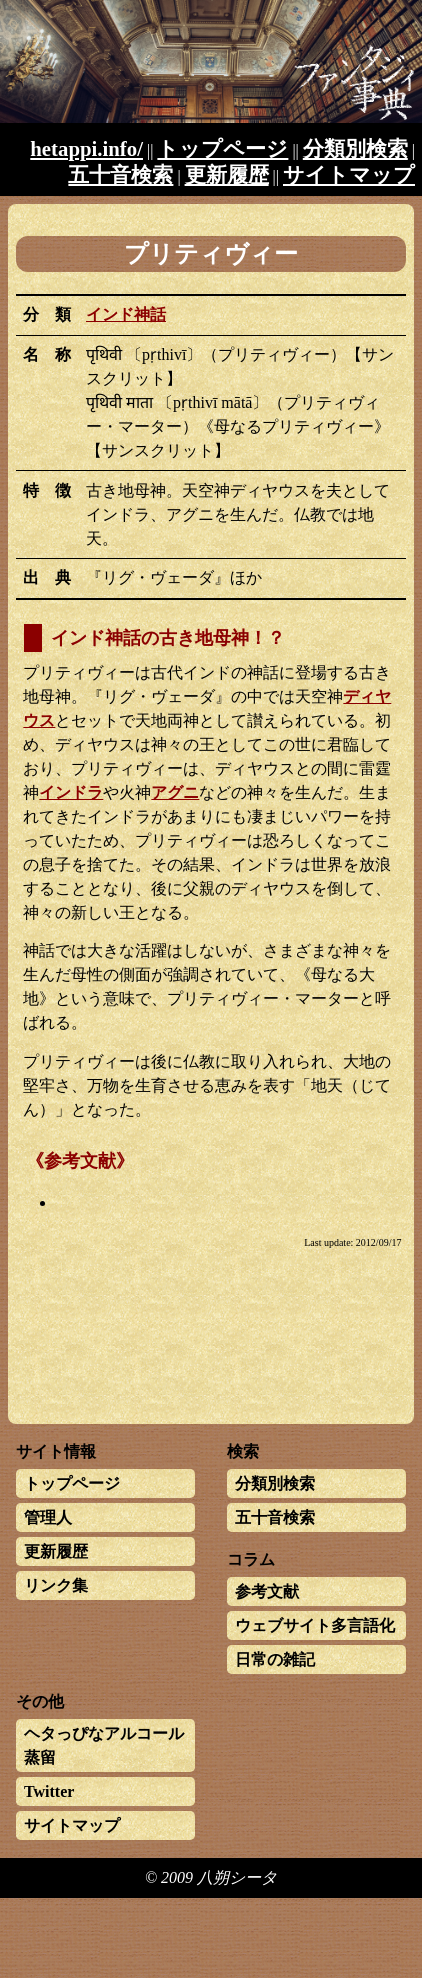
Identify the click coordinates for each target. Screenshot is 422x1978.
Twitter (49, 1791)
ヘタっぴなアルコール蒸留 (104, 1745)
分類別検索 (355, 148)
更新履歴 (227, 174)
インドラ (71, 792)
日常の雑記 (275, 1659)
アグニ (175, 792)
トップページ (222, 148)
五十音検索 (120, 174)
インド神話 (126, 314)
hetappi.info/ (86, 148)
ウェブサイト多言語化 (315, 1625)
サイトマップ (349, 174)
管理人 (48, 1517)
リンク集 (56, 1585)
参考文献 (267, 1591)
